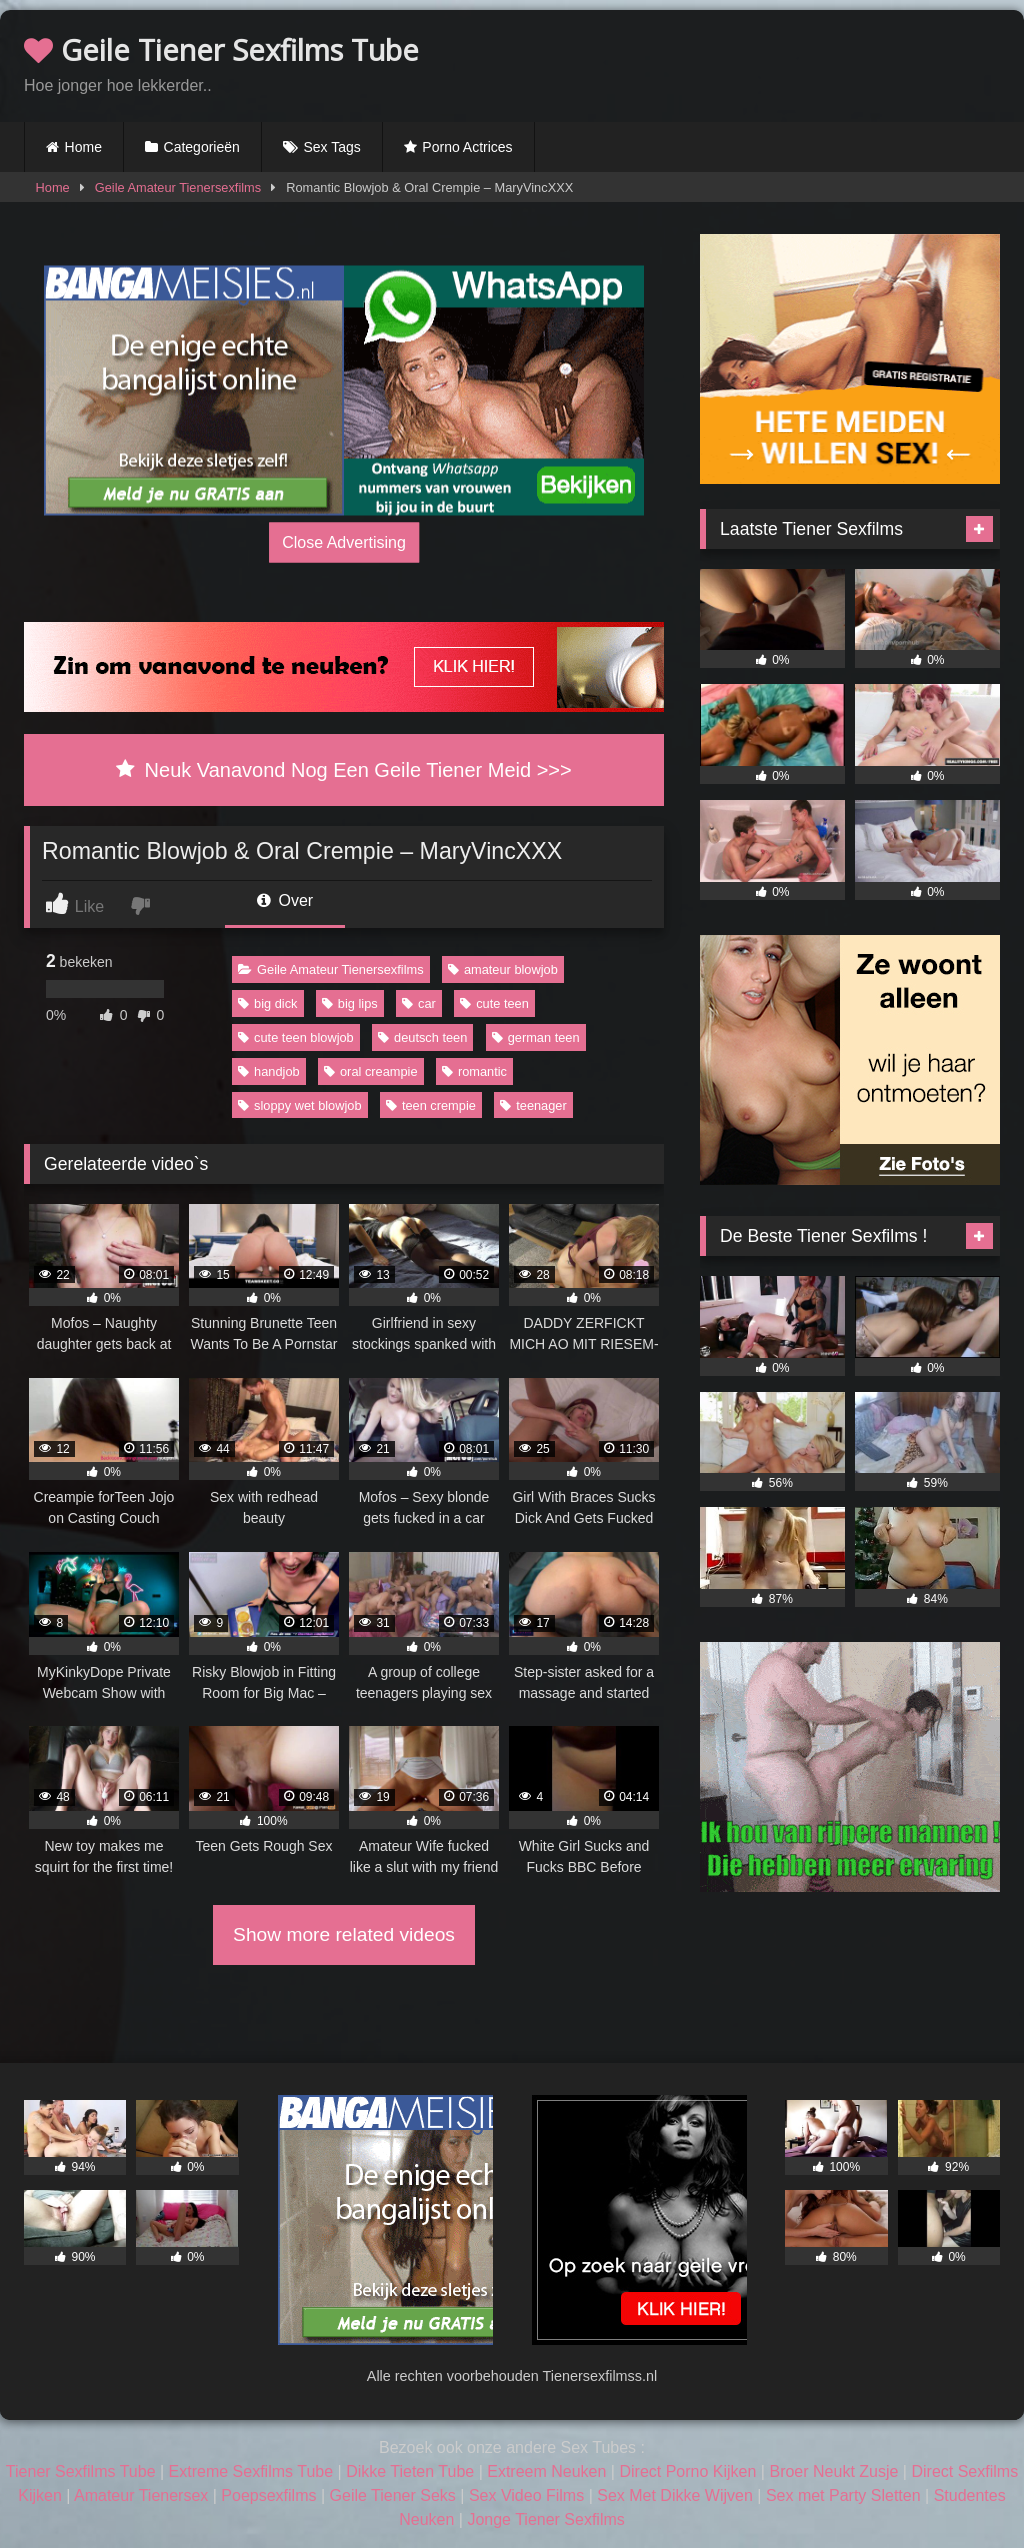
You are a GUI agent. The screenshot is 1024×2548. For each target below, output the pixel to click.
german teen (536, 1037)
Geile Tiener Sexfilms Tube (221, 49)
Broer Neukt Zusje (833, 2471)
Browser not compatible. (766, 63)
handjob (269, 1071)
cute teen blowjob (296, 1037)
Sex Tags (331, 147)
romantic (474, 1071)
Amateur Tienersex (141, 2495)
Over (285, 900)
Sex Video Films (526, 2495)
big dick (267, 1003)
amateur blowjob (503, 969)
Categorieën (202, 147)
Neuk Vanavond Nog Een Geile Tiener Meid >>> (343, 770)
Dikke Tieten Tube (410, 2471)
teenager (533, 1105)
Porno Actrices (467, 147)
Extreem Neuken (546, 2471)
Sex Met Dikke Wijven (675, 2495)
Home (83, 147)
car (419, 1003)
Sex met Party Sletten (843, 2495)
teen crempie (431, 1105)
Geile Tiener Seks (393, 2495)
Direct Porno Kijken (687, 2471)
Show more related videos (344, 1934)
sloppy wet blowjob (299, 1105)
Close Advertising (344, 542)
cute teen (494, 1003)
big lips (350, 1003)
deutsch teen (422, 1037)
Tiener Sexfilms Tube (81, 2471)
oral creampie (371, 1071)
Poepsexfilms (268, 2495)
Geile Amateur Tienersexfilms (178, 187)
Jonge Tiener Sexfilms (545, 2519)
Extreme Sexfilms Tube (251, 2471)
